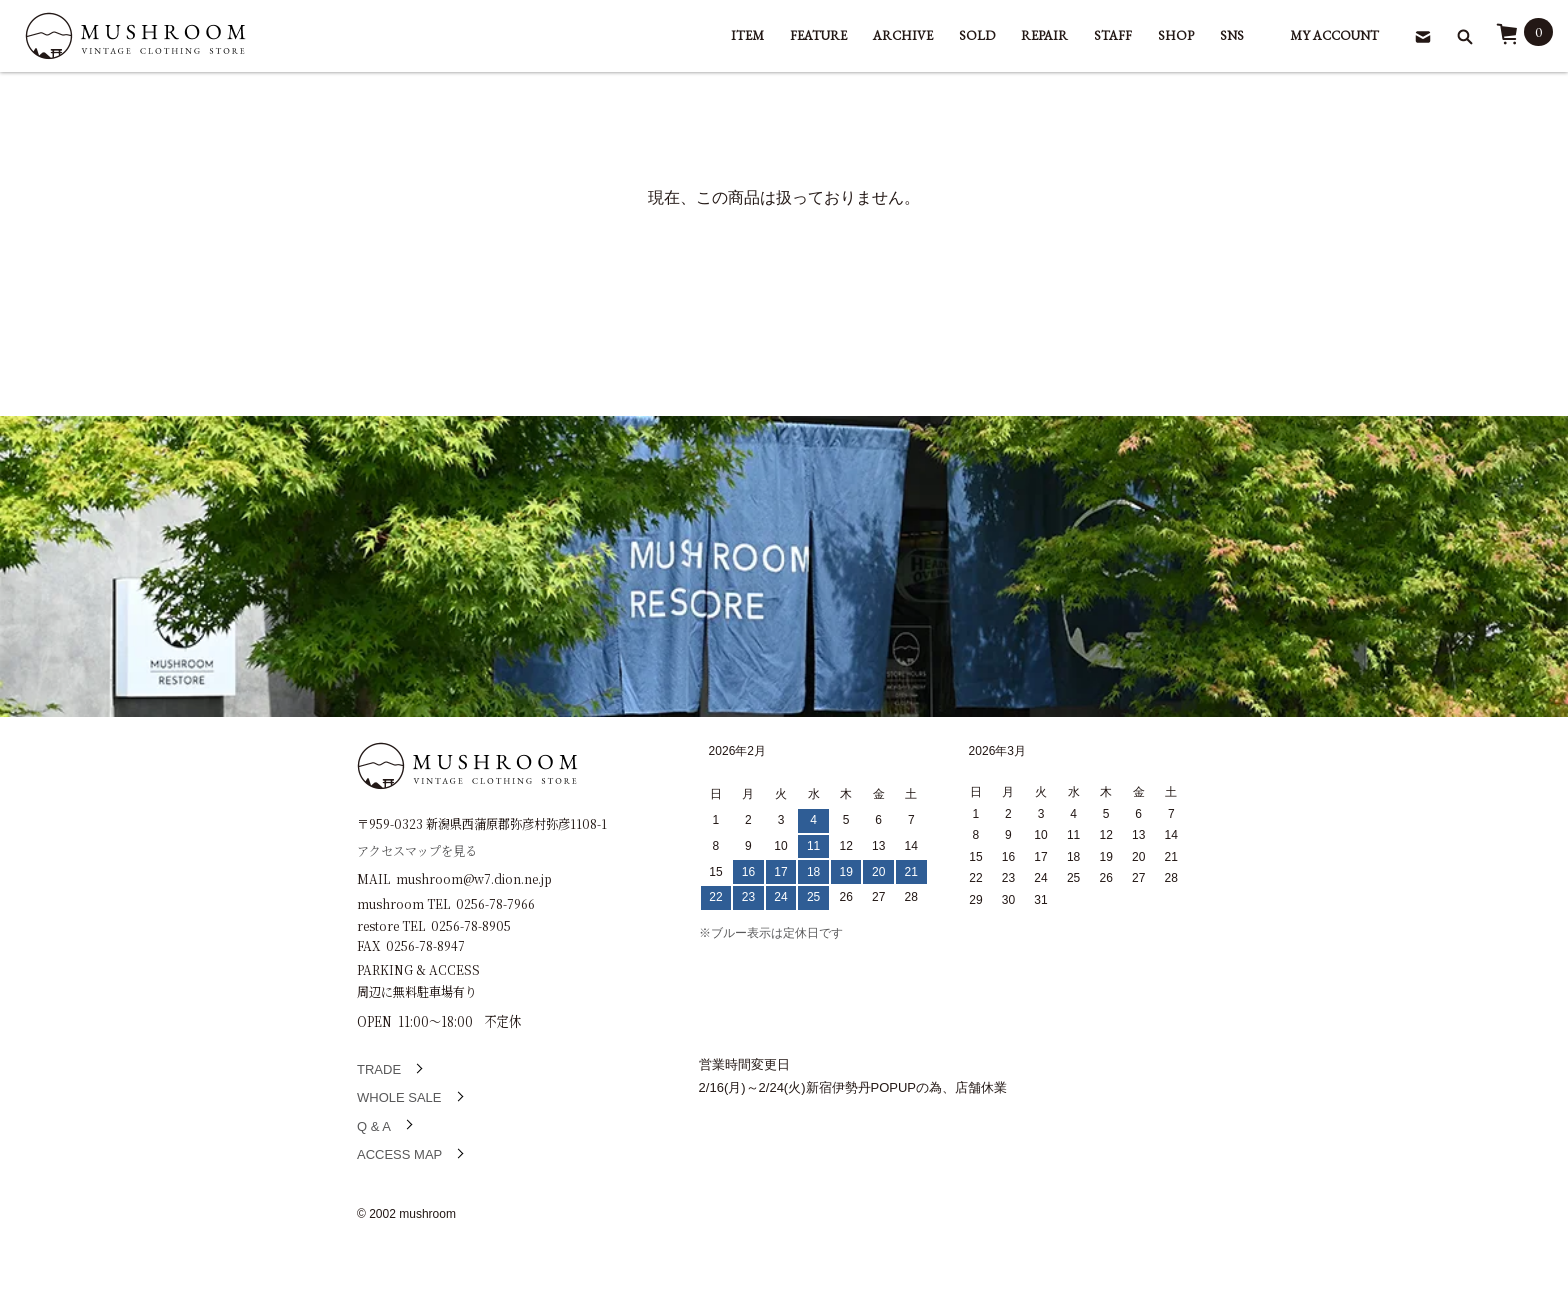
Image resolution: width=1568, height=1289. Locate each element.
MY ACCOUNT (1334, 35)
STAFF (1113, 35)
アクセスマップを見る (417, 849)
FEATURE (818, 35)
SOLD (977, 35)
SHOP (1176, 35)
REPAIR (1044, 35)
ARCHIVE (903, 35)
